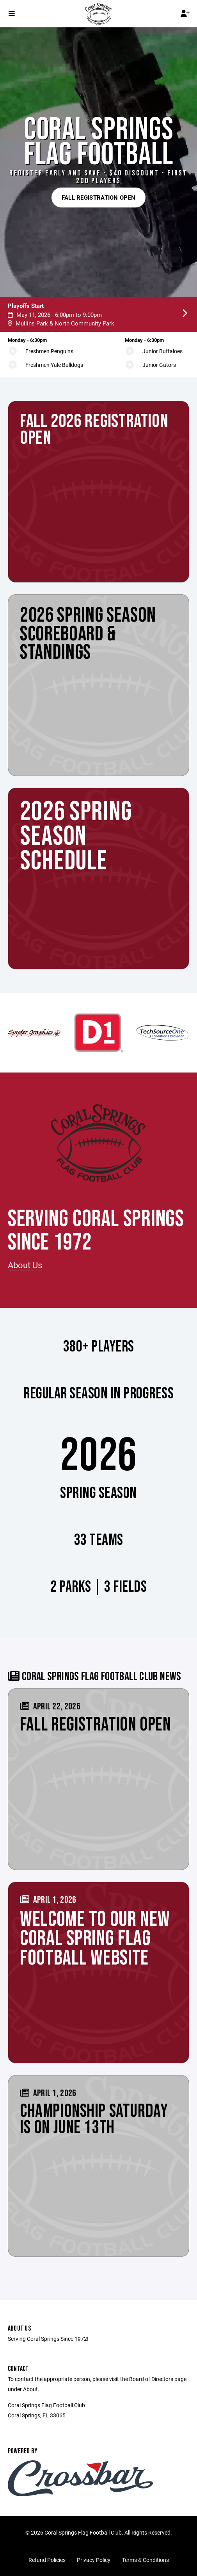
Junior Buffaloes (162, 351)
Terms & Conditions (145, 2559)
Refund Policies (47, 2559)
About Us (25, 1265)
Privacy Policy (93, 2559)
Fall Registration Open (99, 197)
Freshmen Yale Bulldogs (54, 364)
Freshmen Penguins (49, 351)
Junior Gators (159, 364)
